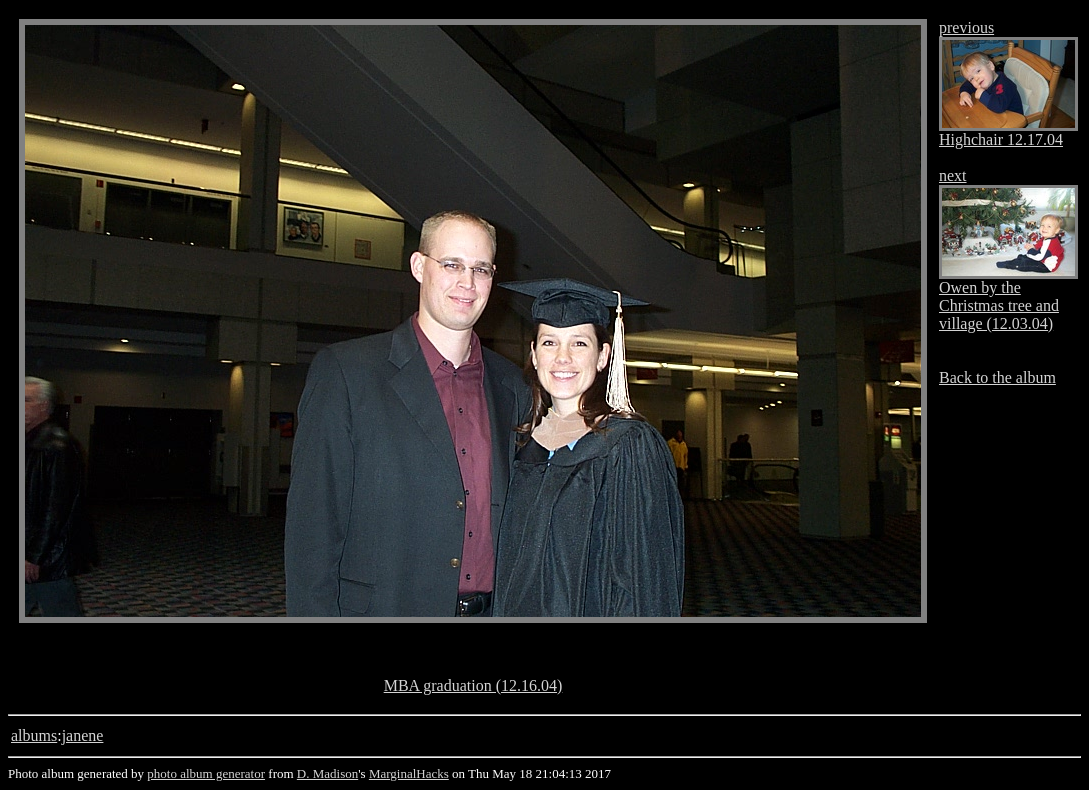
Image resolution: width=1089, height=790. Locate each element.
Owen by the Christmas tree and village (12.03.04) (999, 305)
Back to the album (997, 377)
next (953, 175)
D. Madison (327, 773)
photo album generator (206, 773)
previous (966, 27)
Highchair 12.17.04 (1001, 139)
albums (34, 735)
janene (83, 735)
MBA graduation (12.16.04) (473, 685)
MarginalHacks (409, 773)
